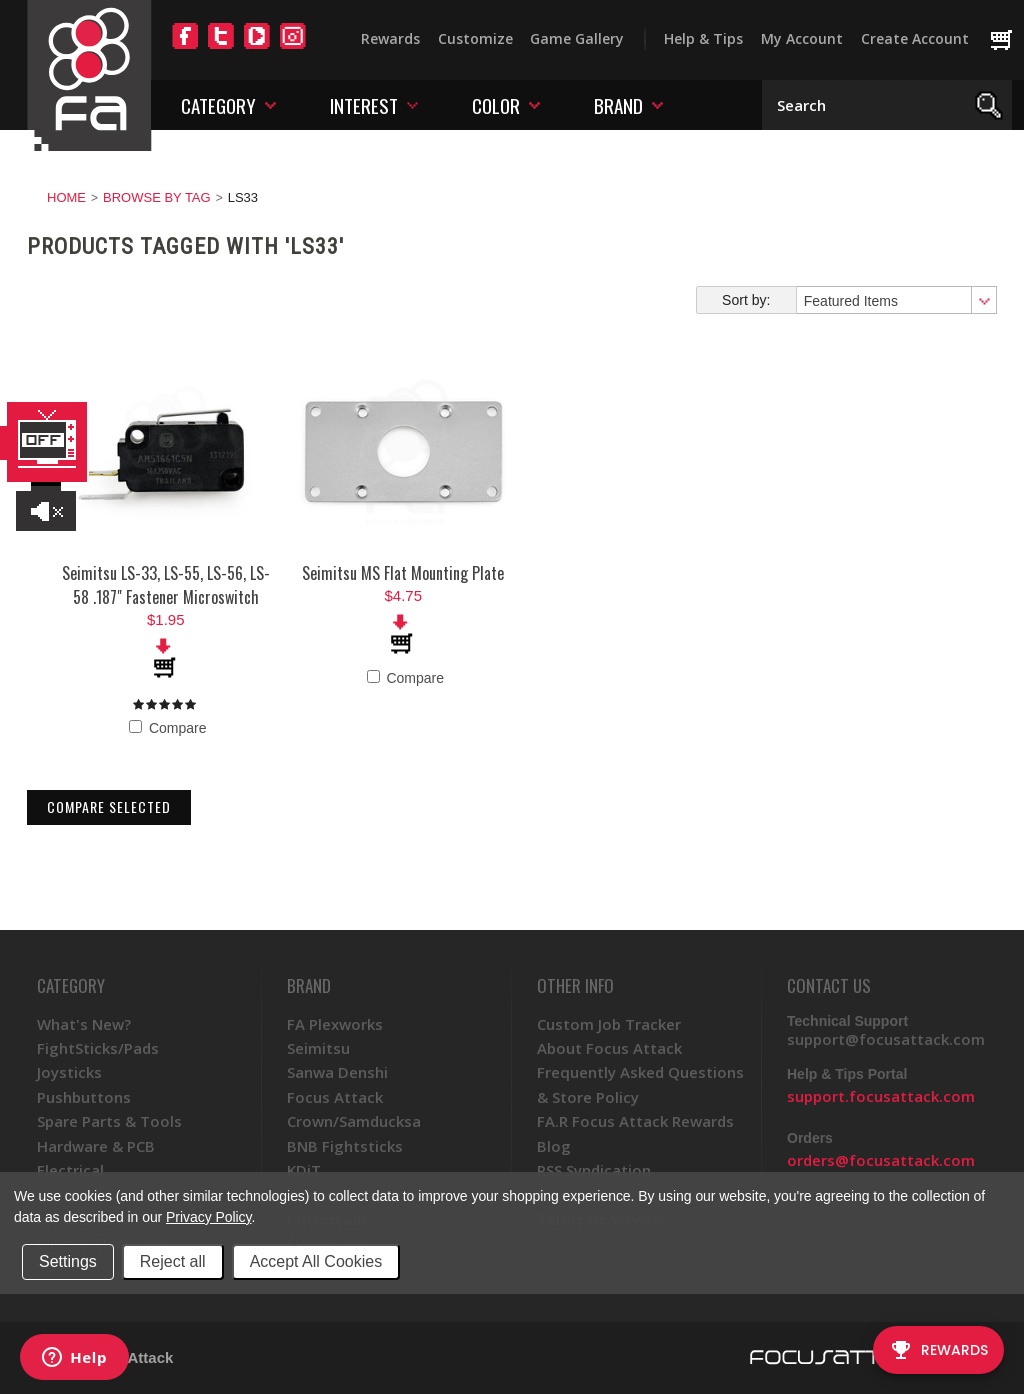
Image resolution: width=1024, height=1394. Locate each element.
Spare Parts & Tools (109, 1121)
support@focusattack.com (886, 1039)
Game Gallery (577, 38)
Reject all (173, 1261)
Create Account (915, 38)
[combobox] (896, 300)
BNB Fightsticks (345, 1146)
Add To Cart (166, 658)
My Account (802, 38)
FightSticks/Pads (98, 1048)
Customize (475, 38)
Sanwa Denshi (337, 1072)
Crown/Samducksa (354, 1121)
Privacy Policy (208, 1217)
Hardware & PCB (96, 1146)
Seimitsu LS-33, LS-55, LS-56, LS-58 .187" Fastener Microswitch (166, 585)
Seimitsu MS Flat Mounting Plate (403, 573)
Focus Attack (335, 1097)
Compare (167, 728)
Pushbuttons (84, 1097)
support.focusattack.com (881, 1096)
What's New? (84, 1024)
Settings (68, 1261)
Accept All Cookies (316, 1261)
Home (66, 197)
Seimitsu (318, 1048)
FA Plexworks (335, 1024)
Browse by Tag (157, 197)
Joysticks (69, 1072)
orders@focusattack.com (881, 1160)
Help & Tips (703, 38)
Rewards (390, 38)
